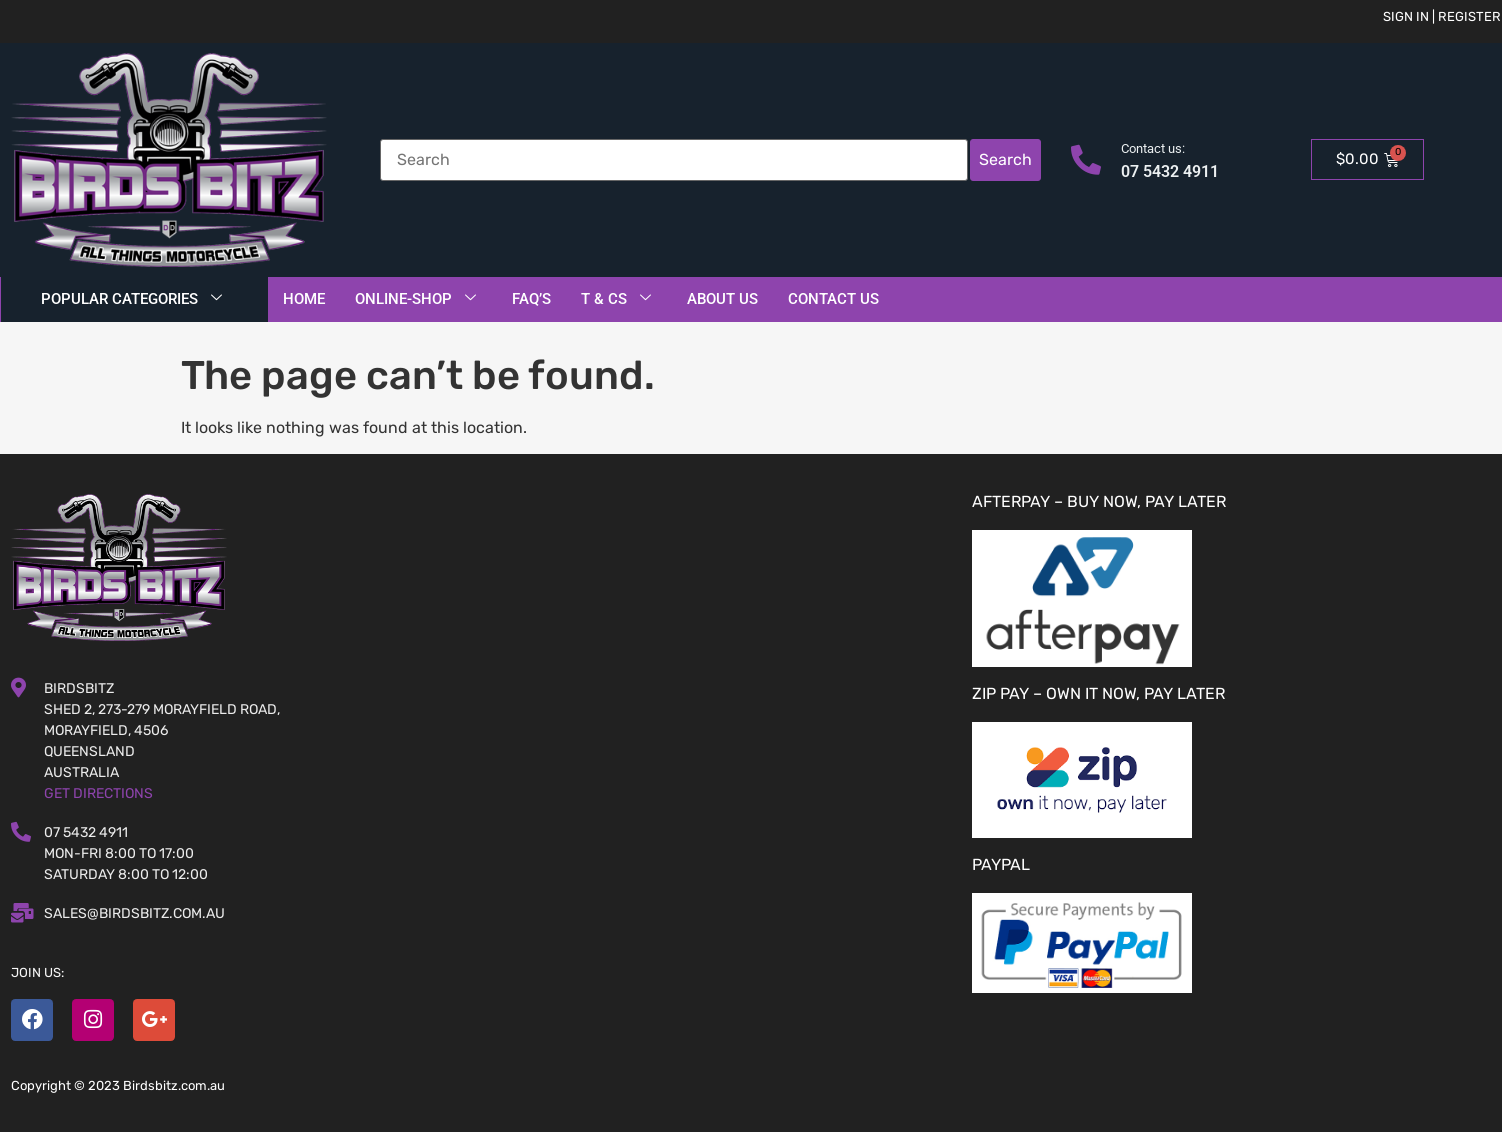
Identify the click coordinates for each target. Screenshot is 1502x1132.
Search (1005, 159)
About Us (722, 299)
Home (304, 299)
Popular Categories (131, 299)
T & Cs (616, 299)
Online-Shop (415, 299)
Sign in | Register (1442, 16)
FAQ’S (531, 299)
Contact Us (833, 299)
